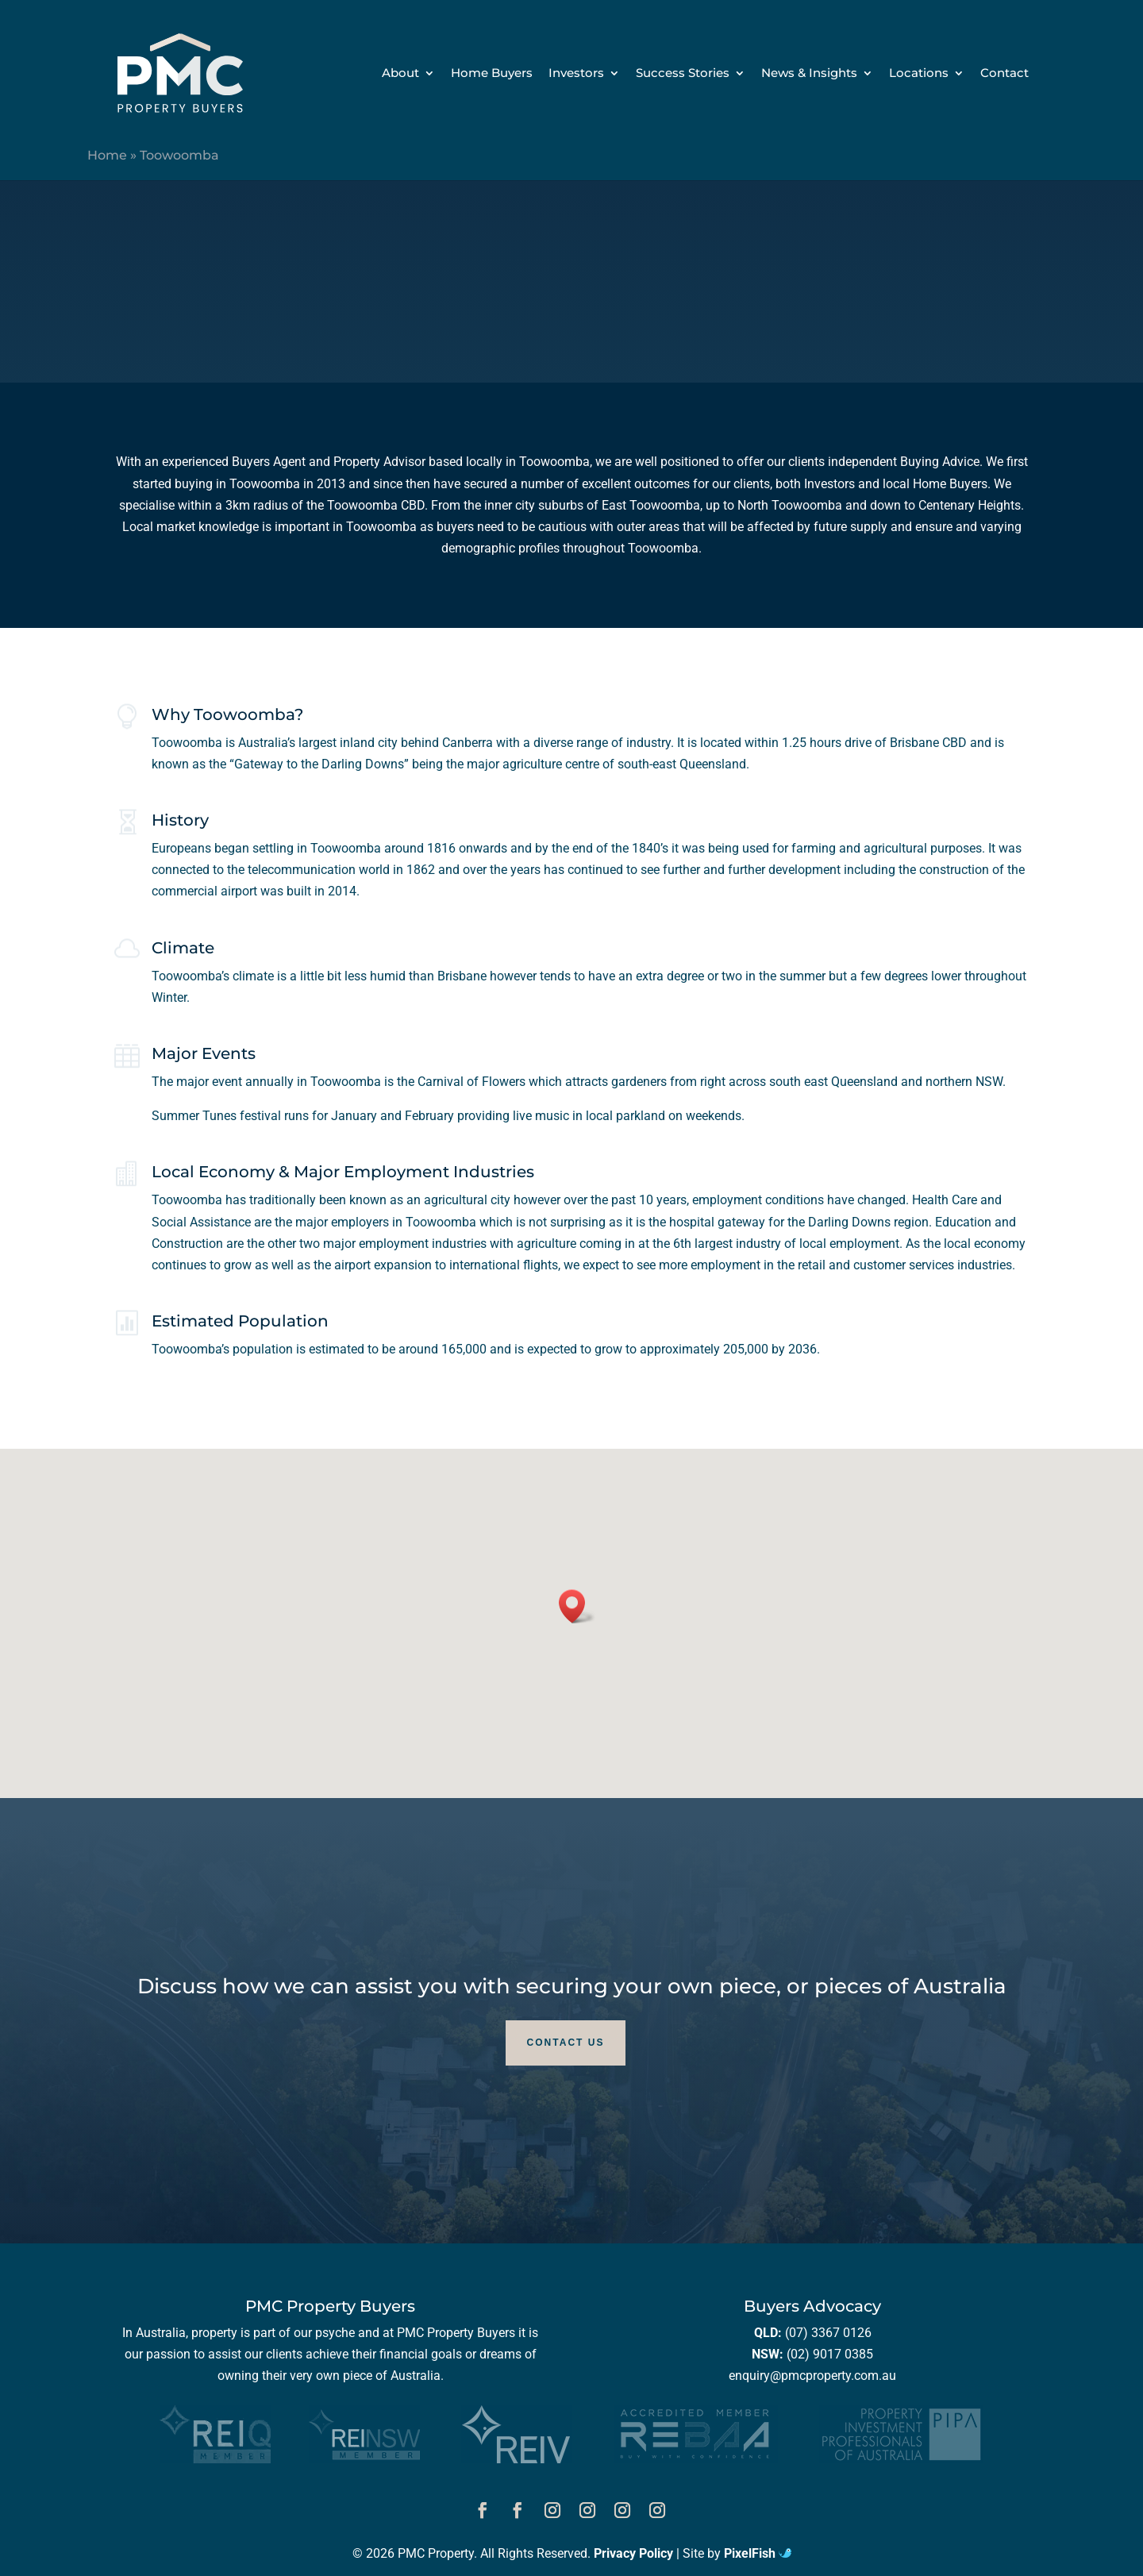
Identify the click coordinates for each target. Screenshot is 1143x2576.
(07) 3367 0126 (828, 2332)
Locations (919, 73)
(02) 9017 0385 (830, 2354)
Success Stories (682, 73)
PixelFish (757, 2553)
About (400, 73)
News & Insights (809, 73)
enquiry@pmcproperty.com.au (812, 2375)
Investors (576, 73)
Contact (1004, 73)
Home (107, 155)
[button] (577, 1606)
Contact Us (566, 2042)
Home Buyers (492, 73)
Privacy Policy (633, 2553)
